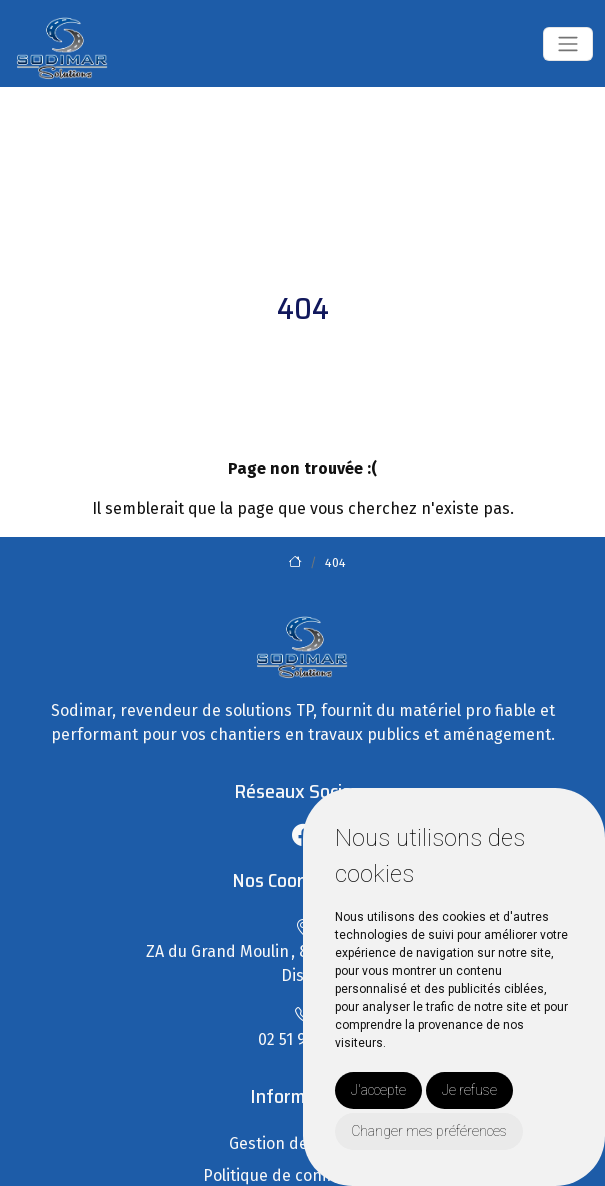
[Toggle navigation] (568, 44)
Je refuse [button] (469, 1090)
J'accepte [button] (378, 1090)
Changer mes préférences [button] (429, 1131)
